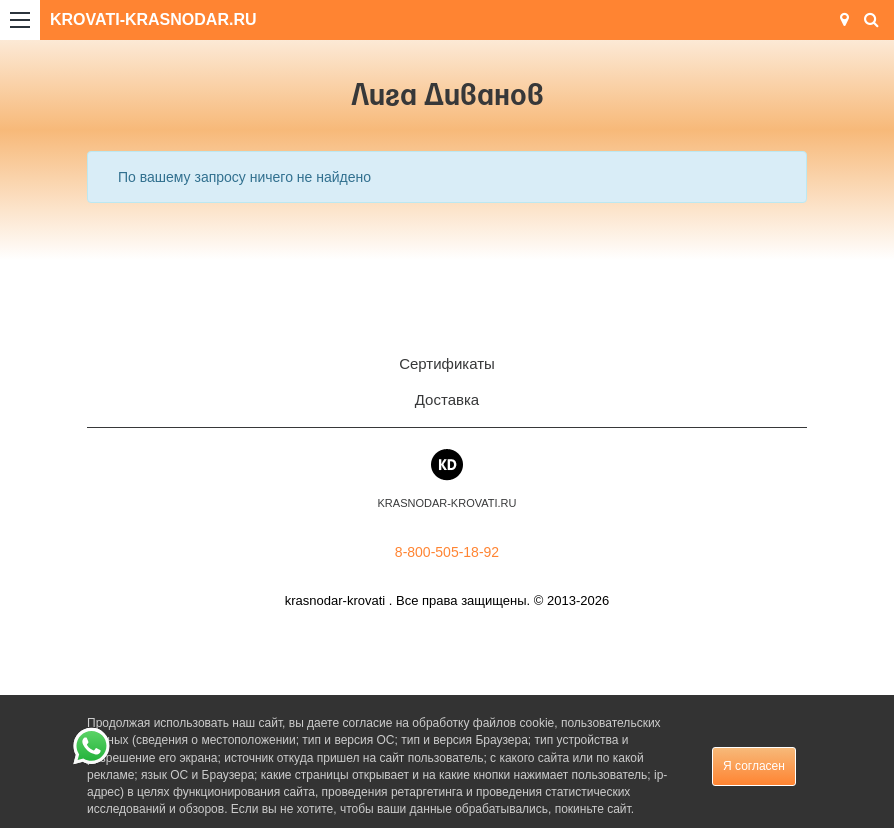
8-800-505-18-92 (447, 552)
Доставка (447, 399)
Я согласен (754, 766)
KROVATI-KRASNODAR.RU (153, 19)
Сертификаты (447, 363)
